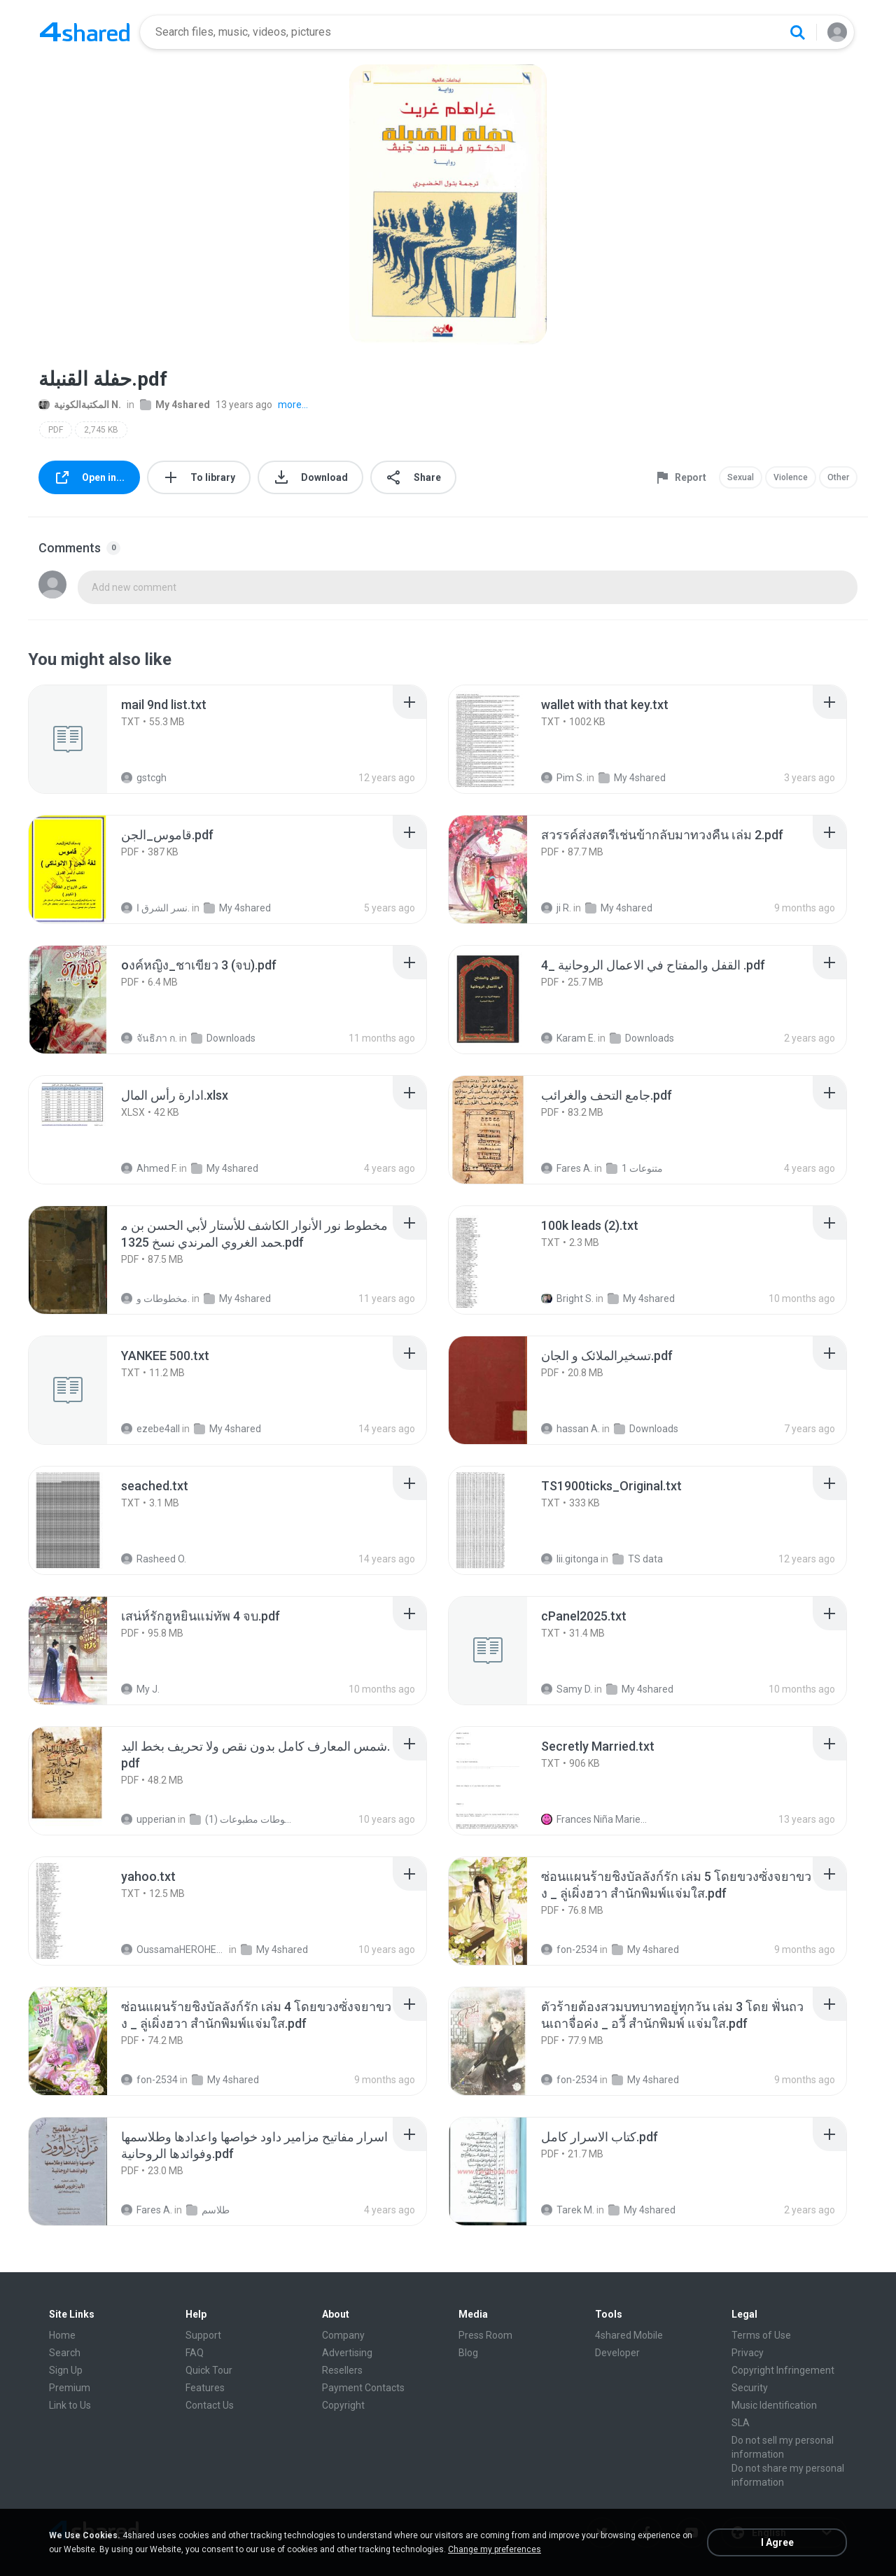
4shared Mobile (629, 2335)
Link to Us (70, 2405)
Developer (617, 2352)
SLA (741, 2422)
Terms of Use (761, 2335)
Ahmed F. (149, 1168)
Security (750, 2387)
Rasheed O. (153, 1558)
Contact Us (210, 2405)
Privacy (748, 2352)
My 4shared (175, 404)
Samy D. (566, 1689)
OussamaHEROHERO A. (174, 1949)
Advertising (347, 2352)
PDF (55, 430)
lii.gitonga (569, 1558)
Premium (69, 2387)
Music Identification (774, 2405)
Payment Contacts (363, 2387)
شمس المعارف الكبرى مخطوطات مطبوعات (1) (242, 1819)
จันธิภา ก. (149, 1038)
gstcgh (144, 777)
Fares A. (566, 1168)
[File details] (83, 739)
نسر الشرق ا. (155, 907)
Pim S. (562, 777)
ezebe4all (150, 1428)
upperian (148, 1819)
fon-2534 (569, 1949)
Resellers (342, 2370)
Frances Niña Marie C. (594, 1819)
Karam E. (568, 1038)
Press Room (485, 2335)
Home (62, 2335)
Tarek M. (567, 2210)
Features (205, 2387)
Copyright (343, 2405)
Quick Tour (209, 2370)
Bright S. (567, 1298)
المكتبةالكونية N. (79, 404)
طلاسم (208, 2210)
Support (203, 2335)
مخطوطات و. (155, 1298)
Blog (468, 2352)
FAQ (195, 2352)
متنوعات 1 (634, 1168)
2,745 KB (101, 430)
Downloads (223, 1038)
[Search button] (797, 32)
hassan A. (570, 1428)
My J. (140, 1689)
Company (343, 2335)
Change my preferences (494, 2549)
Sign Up (66, 2370)
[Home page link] (85, 32)
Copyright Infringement (783, 2370)
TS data (637, 1558)
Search (64, 2352)
